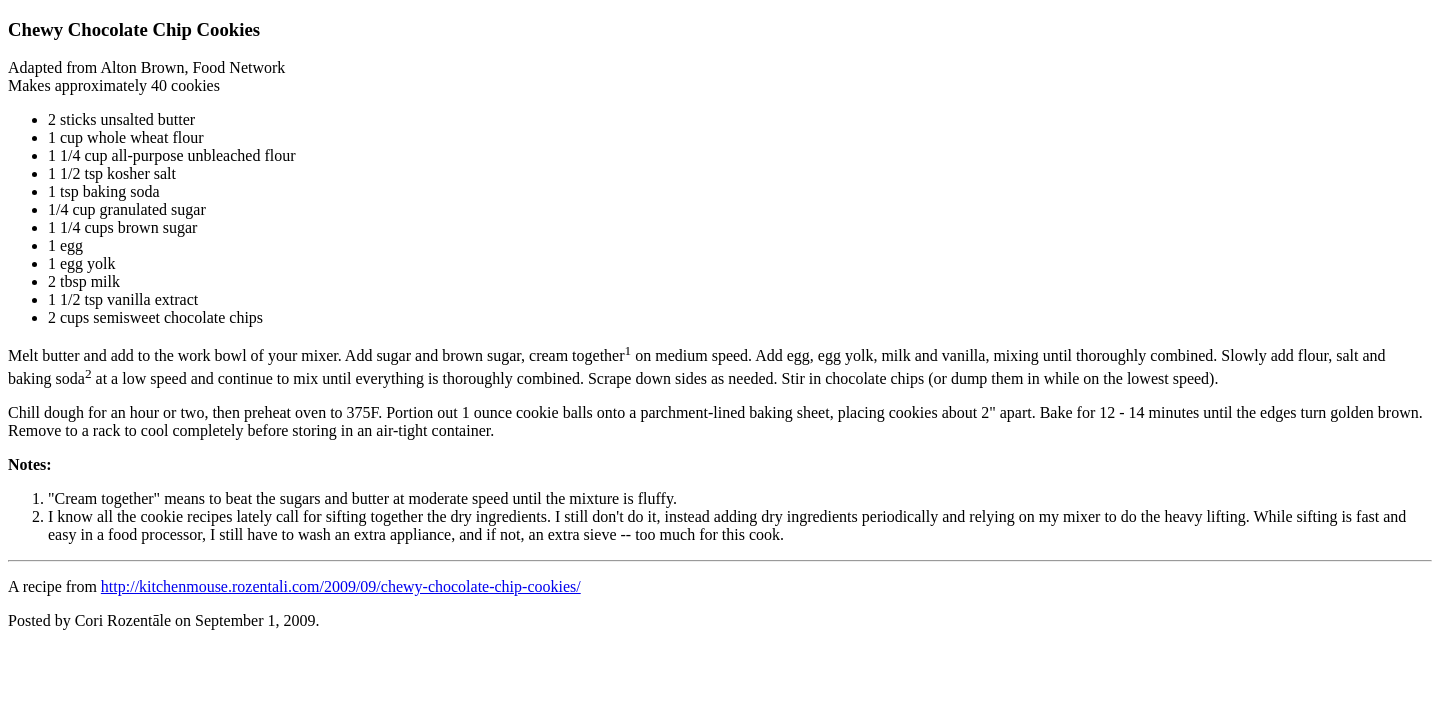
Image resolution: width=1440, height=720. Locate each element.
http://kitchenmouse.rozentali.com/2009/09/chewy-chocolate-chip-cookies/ (341, 586)
